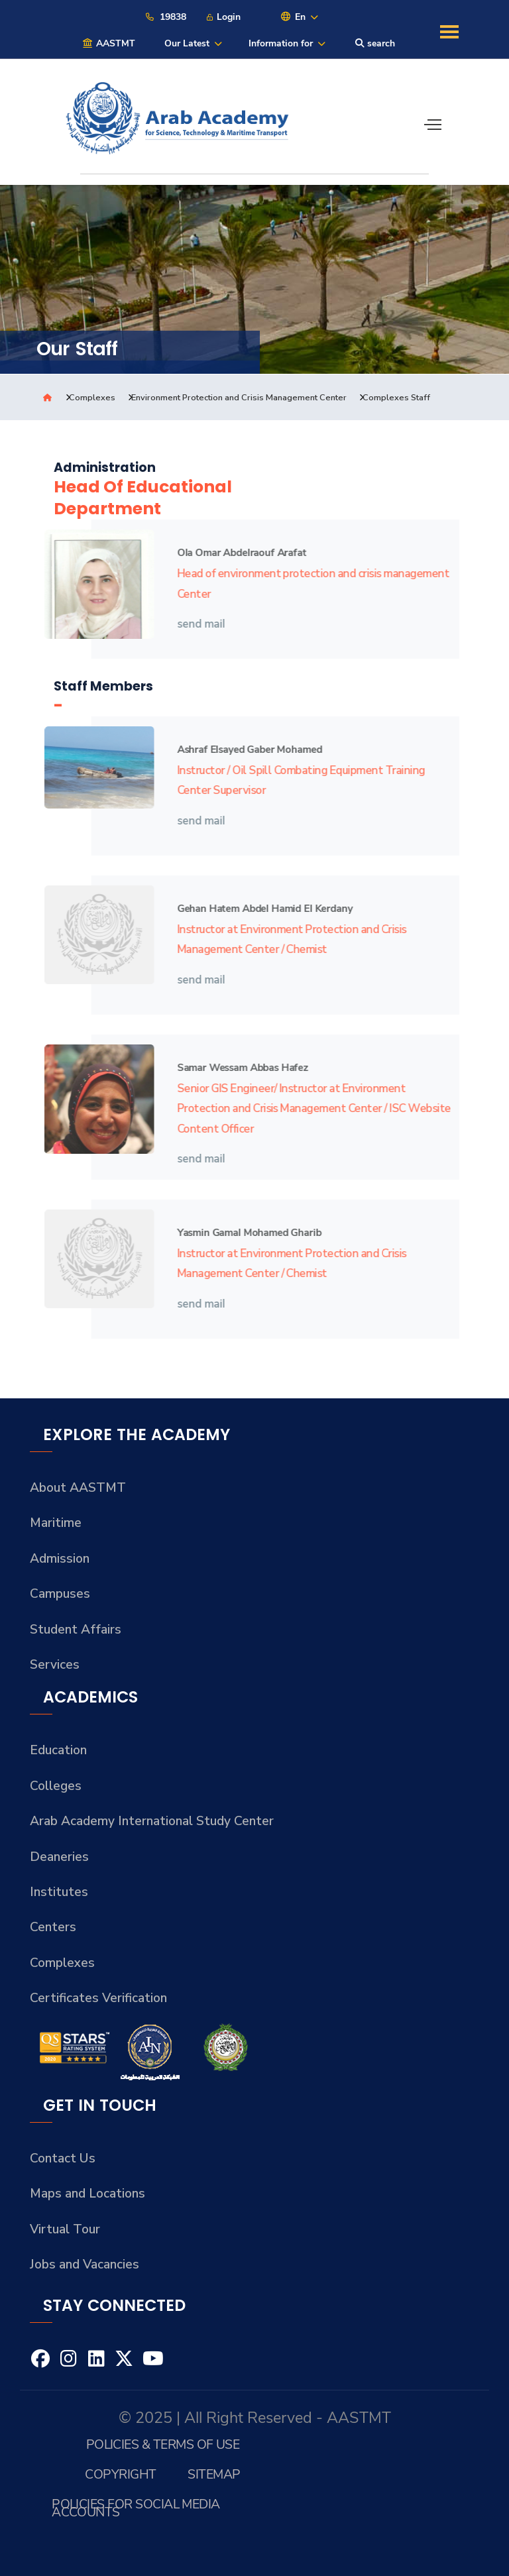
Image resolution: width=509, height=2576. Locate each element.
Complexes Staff (396, 398)
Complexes (92, 398)
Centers (53, 1927)
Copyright (120, 2474)
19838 (165, 17)
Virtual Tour (65, 2229)
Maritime (56, 1523)
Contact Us (62, 2158)
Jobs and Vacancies (84, 2264)
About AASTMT (78, 1487)
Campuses (60, 1593)
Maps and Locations (87, 2193)
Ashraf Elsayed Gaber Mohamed (242, 749)
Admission (59, 1558)
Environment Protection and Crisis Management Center (239, 398)
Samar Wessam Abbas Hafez (236, 1067)
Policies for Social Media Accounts (136, 2508)
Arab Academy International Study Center (152, 1821)
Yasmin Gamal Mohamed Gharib (242, 1232)
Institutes (59, 1892)
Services (55, 1664)
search (375, 43)
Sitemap (214, 2474)
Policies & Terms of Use (163, 2444)
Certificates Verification (98, 1998)
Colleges (56, 1786)
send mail (195, 624)
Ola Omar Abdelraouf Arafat (235, 552)
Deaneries (59, 1857)
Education (58, 1750)
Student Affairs (75, 1629)
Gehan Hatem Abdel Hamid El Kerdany (258, 908)
